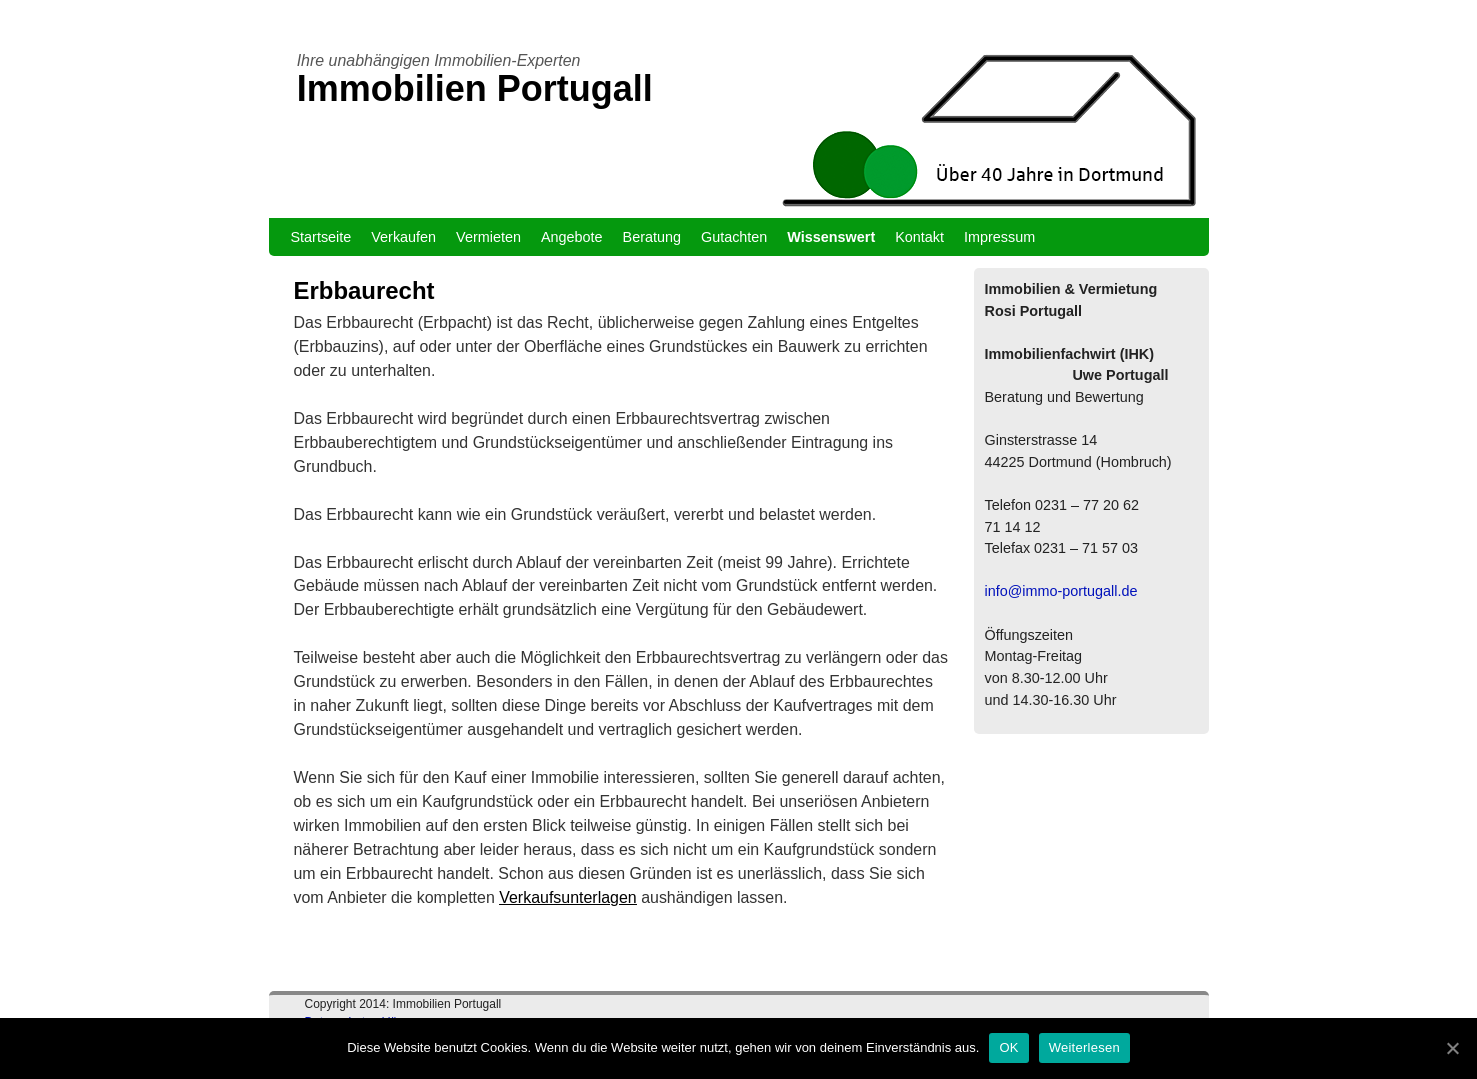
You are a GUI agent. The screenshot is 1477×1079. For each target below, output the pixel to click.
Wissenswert (831, 237)
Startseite (321, 237)
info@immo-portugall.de (1061, 591)
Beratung (652, 237)
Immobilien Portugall (475, 88)
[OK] (1452, 1048)
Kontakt (919, 237)
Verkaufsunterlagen (567, 897)
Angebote (572, 237)
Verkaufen (403, 237)
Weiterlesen (1084, 1047)
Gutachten (734, 237)
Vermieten (488, 237)
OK (1008, 1047)
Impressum (999, 237)
